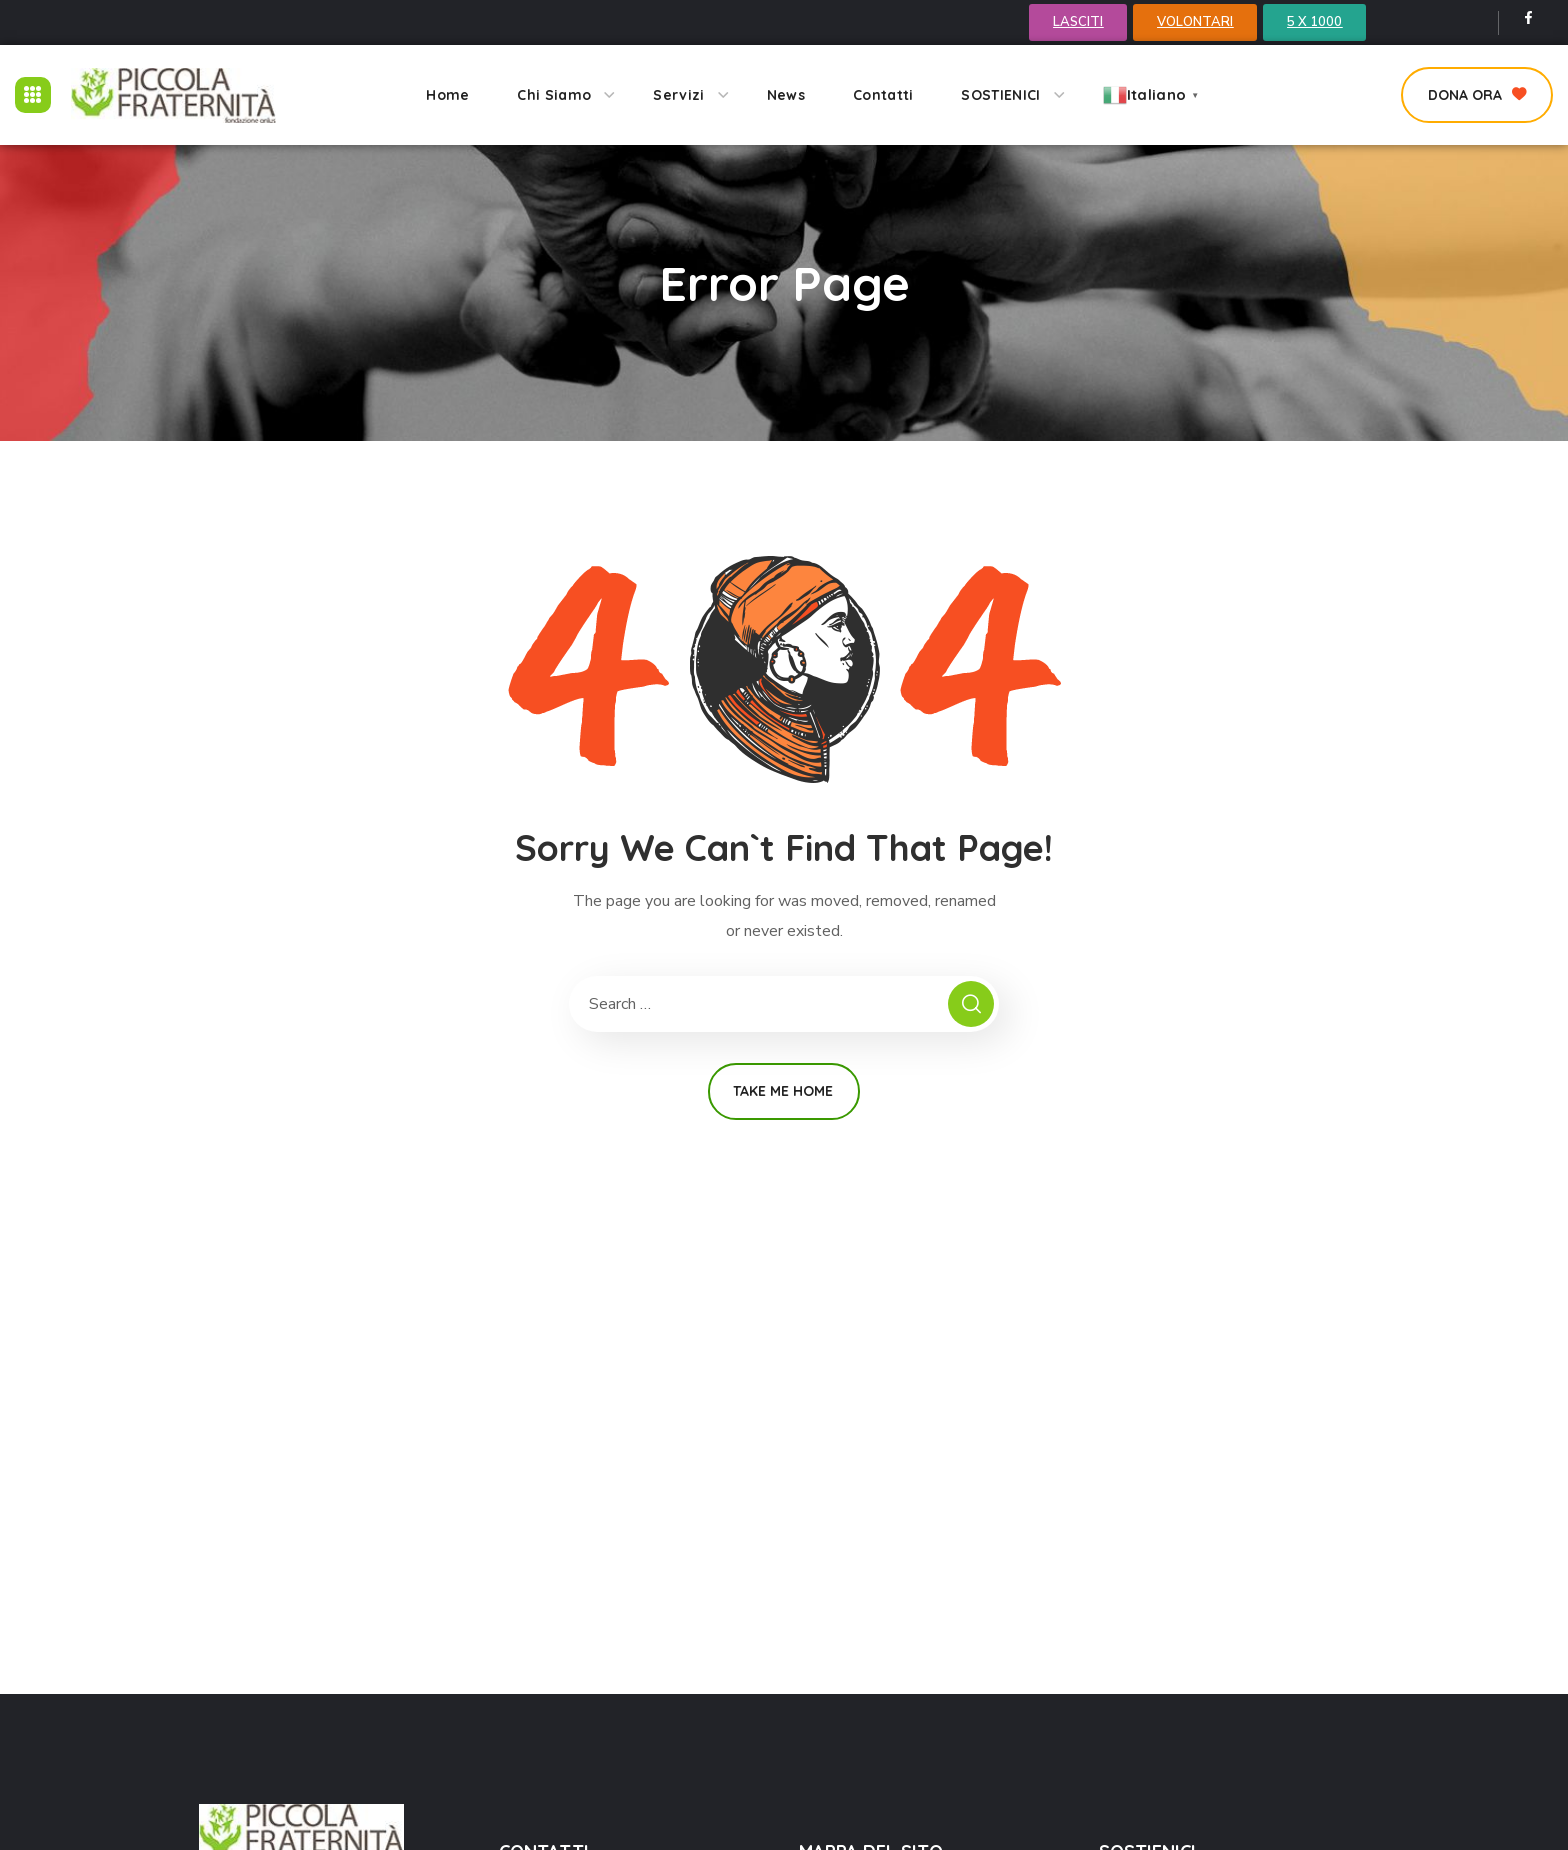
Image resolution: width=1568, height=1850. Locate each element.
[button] (1477, 95)
